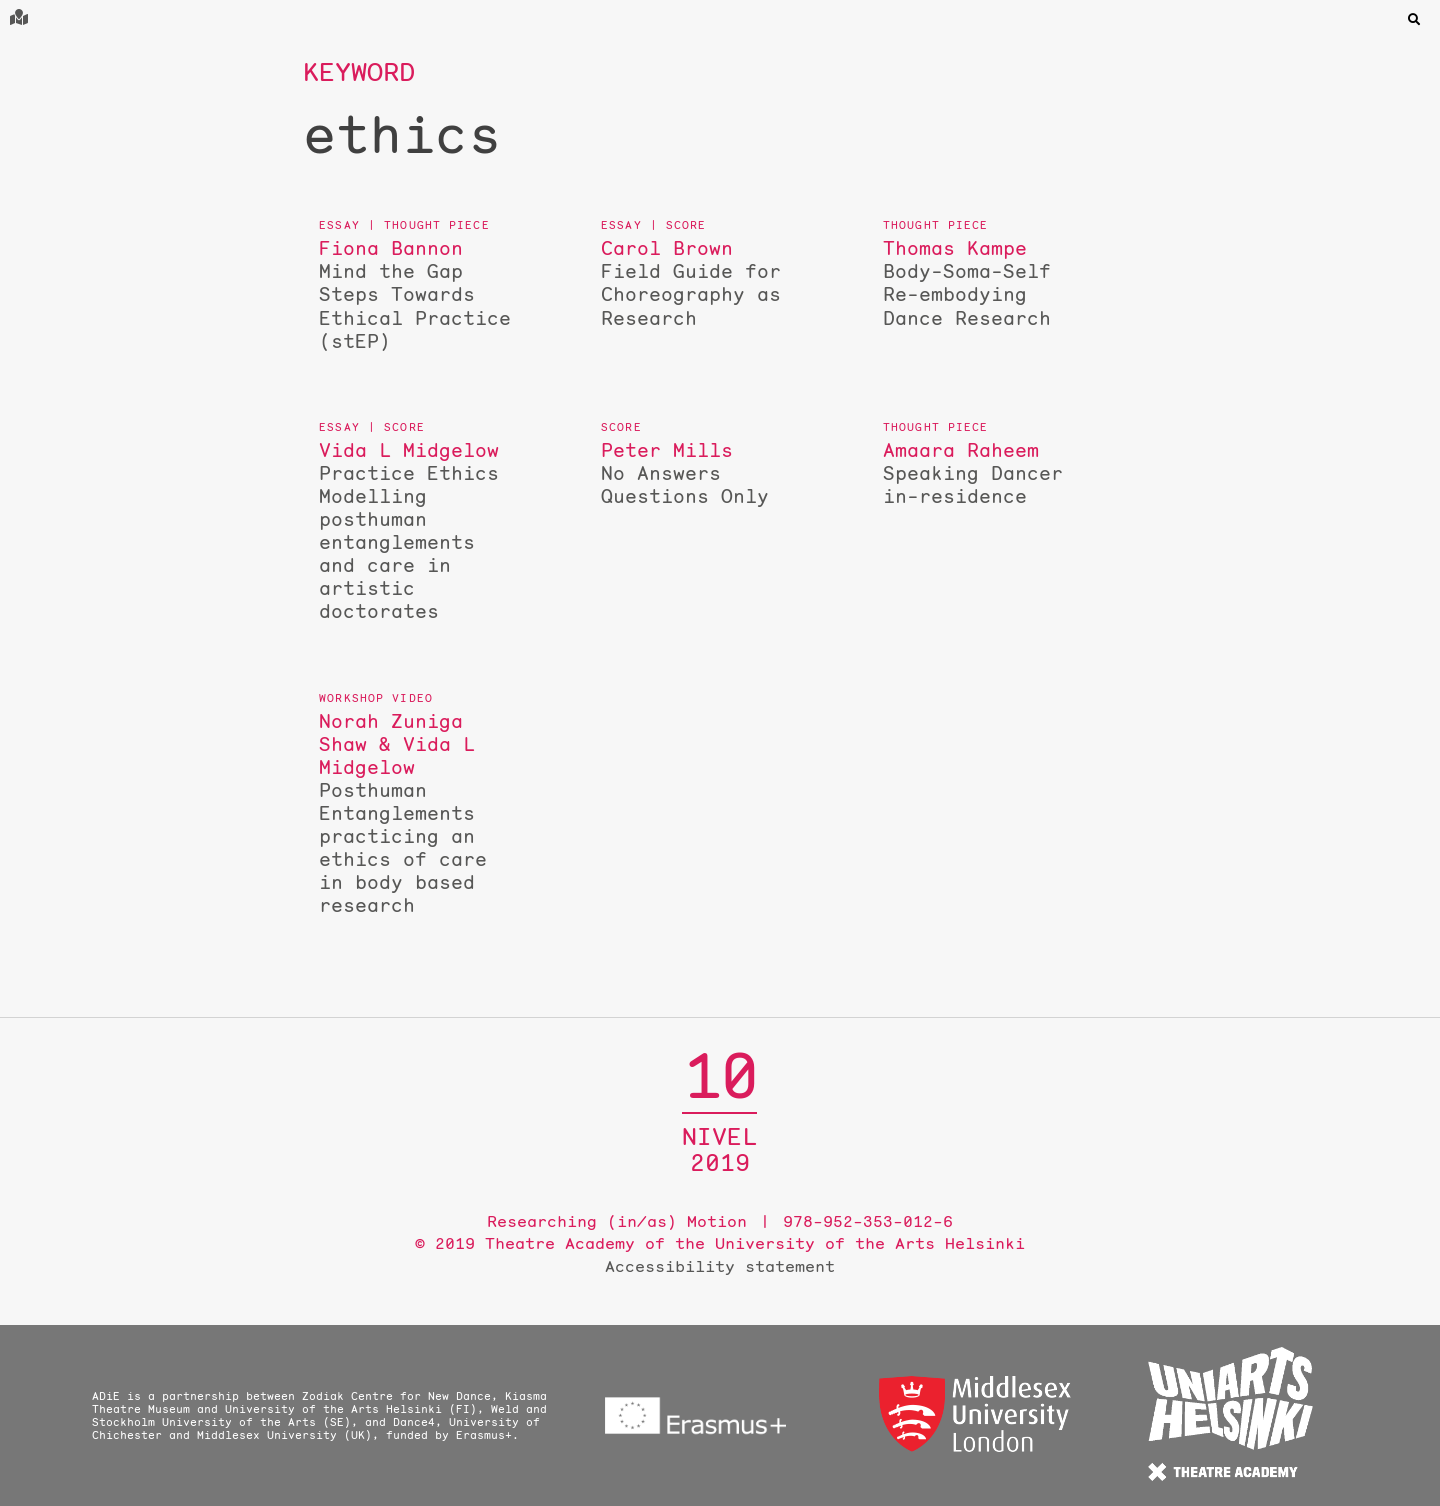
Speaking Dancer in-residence (983, 473)
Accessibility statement (720, 1266)
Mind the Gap (419, 294)
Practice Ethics (419, 531)
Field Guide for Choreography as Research (701, 283)
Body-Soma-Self (983, 283)
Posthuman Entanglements (419, 813)
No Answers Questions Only (701, 473)
